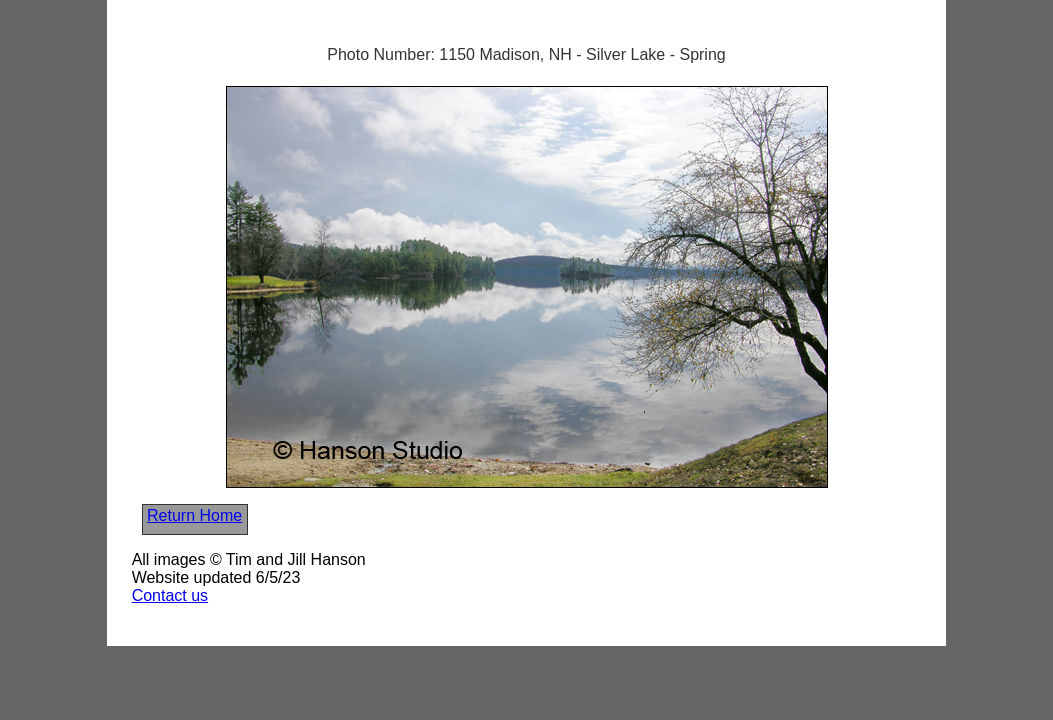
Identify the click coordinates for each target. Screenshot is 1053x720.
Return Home (194, 515)
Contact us (170, 595)
